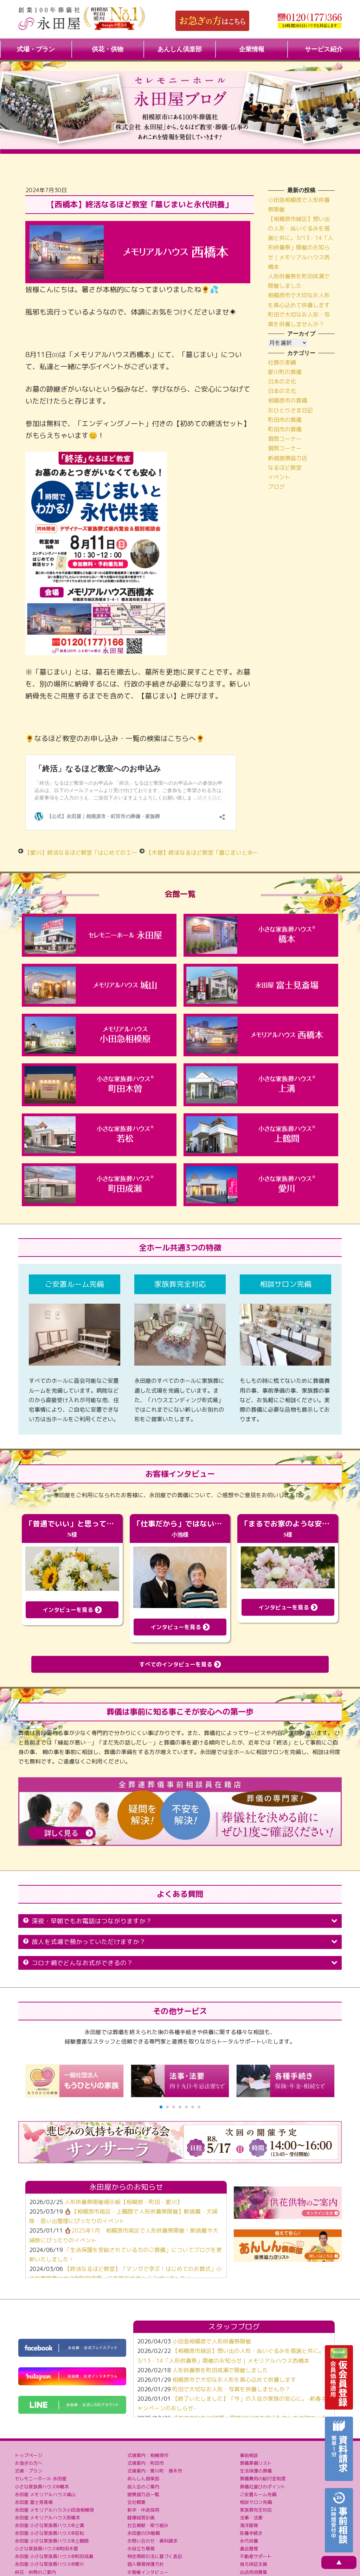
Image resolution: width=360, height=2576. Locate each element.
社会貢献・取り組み (147, 2525)
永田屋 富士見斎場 (34, 2502)
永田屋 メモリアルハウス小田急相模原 (54, 2510)
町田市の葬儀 (285, 420)
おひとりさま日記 (290, 410)
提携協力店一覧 (143, 2494)
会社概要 (136, 2502)
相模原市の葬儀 (287, 400)
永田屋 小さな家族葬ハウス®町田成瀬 (54, 2556)
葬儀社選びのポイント (262, 2486)
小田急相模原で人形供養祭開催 (211, 2341)
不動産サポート (256, 2556)
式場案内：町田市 (145, 2463)
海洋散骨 (249, 2525)
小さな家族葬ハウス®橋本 (42, 2486)
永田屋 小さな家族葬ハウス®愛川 (49, 2564)
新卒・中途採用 (143, 2510)
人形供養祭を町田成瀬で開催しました (220, 2370)
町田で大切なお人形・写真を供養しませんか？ (231, 2389)
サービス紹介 (324, 49)
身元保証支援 (253, 2564)
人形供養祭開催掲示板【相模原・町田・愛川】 (123, 2202)
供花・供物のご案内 (35, 2572)
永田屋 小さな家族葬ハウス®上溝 (49, 2525)
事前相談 (249, 2455)
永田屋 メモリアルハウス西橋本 (47, 2517)
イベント (279, 477)
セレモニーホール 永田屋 (40, 2478)
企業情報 (251, 49)
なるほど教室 (285, 467)
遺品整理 (249, 2548)
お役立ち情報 (141, 2548)
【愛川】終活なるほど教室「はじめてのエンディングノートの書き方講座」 (120, 852)
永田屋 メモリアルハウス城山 (45, 2494)
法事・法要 (251, 2517)
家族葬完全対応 (256, 2510)
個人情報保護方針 (145, 2564)
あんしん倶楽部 (180, 49)
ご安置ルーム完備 (258, 2494)
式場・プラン (36, 49)
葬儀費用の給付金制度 (262, 2478)
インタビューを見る (72, 1609)
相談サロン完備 (256, 2502)
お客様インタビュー (147, 2572)
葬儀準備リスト (256, 2463)
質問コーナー (285, 439)
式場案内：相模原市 (147, 2455)
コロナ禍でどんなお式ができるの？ (180, 1962)
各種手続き (251, 2533)
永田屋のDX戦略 (143, 2533)
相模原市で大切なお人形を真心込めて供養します (234, 2380)
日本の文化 (282, 381)
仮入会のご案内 (143, 2486)
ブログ (276, 486)
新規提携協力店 (287, 458)
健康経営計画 (141, 2517)
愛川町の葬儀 (285, 372)
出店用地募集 (253, 2572)
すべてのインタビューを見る (180, 1664)
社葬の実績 (282, 362)
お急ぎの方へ (28, 2463)
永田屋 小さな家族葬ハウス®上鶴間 (52, 2541)
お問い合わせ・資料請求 (152, 2541)
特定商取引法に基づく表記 (154, 2556)
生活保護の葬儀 (256, 2471)
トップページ (28, 2455)
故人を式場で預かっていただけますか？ (180, 1941)
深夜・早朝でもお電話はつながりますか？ (180, 1921)
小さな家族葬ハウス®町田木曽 (46, 2548)
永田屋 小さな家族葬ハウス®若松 (49, 2533)
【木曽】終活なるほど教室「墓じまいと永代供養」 (210, 852)
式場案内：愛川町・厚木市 (154, 2471)
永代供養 (249, 2541)
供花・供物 (107, 49)
